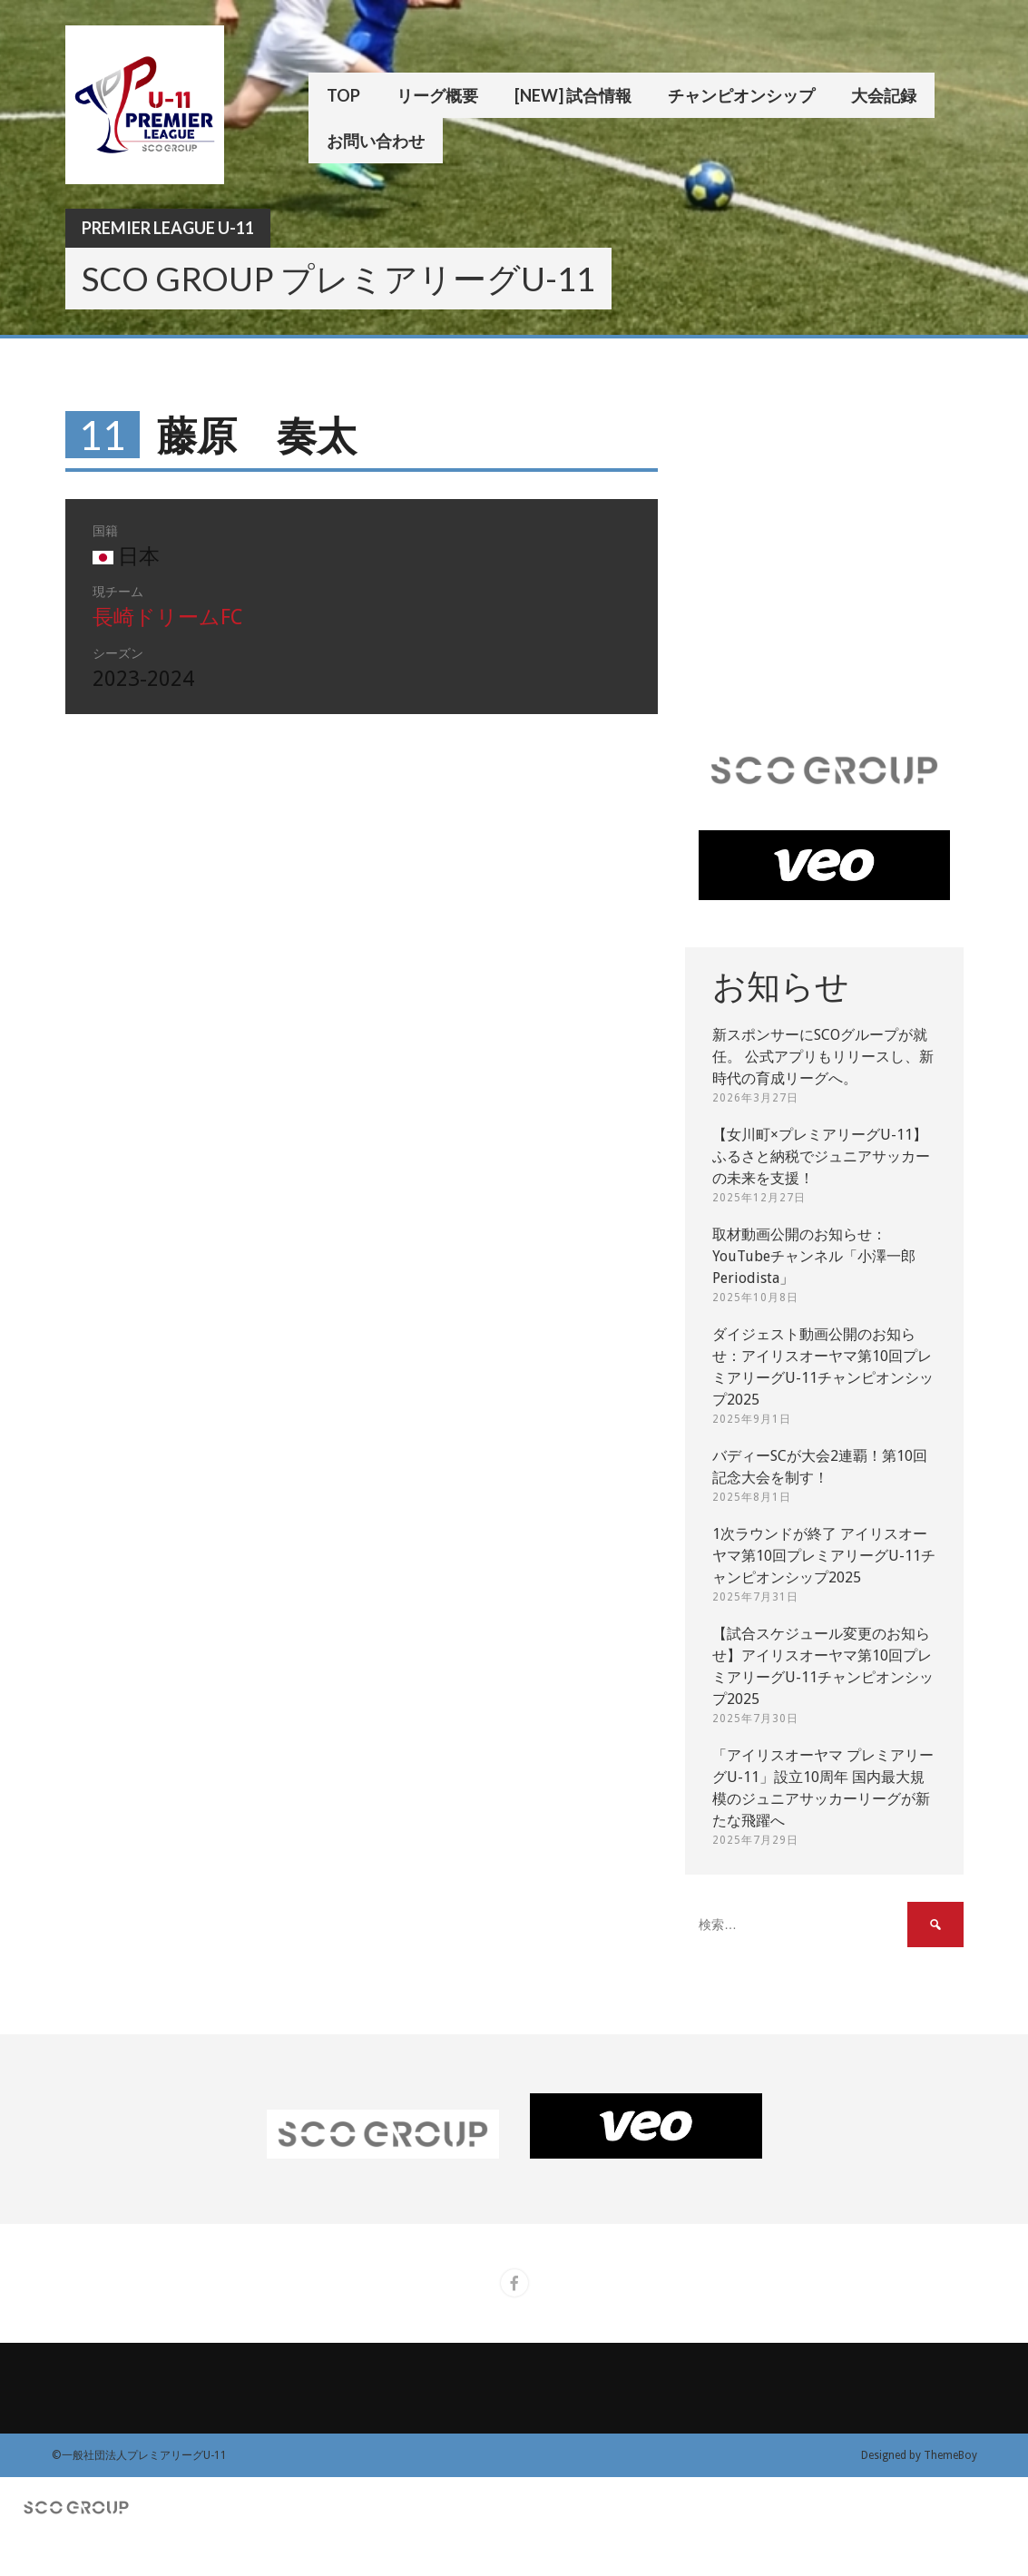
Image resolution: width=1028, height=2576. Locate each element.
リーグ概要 (437, 95)
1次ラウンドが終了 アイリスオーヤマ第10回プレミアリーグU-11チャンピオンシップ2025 (823, 1555)
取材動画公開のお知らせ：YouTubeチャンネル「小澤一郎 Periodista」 (813, 1256)
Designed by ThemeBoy (919, 2455)
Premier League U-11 (168, 228)
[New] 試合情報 (572, 95)
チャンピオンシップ (741, 95)
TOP (343, 95)
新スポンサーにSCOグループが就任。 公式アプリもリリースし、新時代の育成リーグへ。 (823, 1056)
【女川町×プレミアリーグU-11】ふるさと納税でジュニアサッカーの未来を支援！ (821, 1156)
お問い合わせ (376, 141)
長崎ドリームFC (167, 617)
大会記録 (883, 95)
